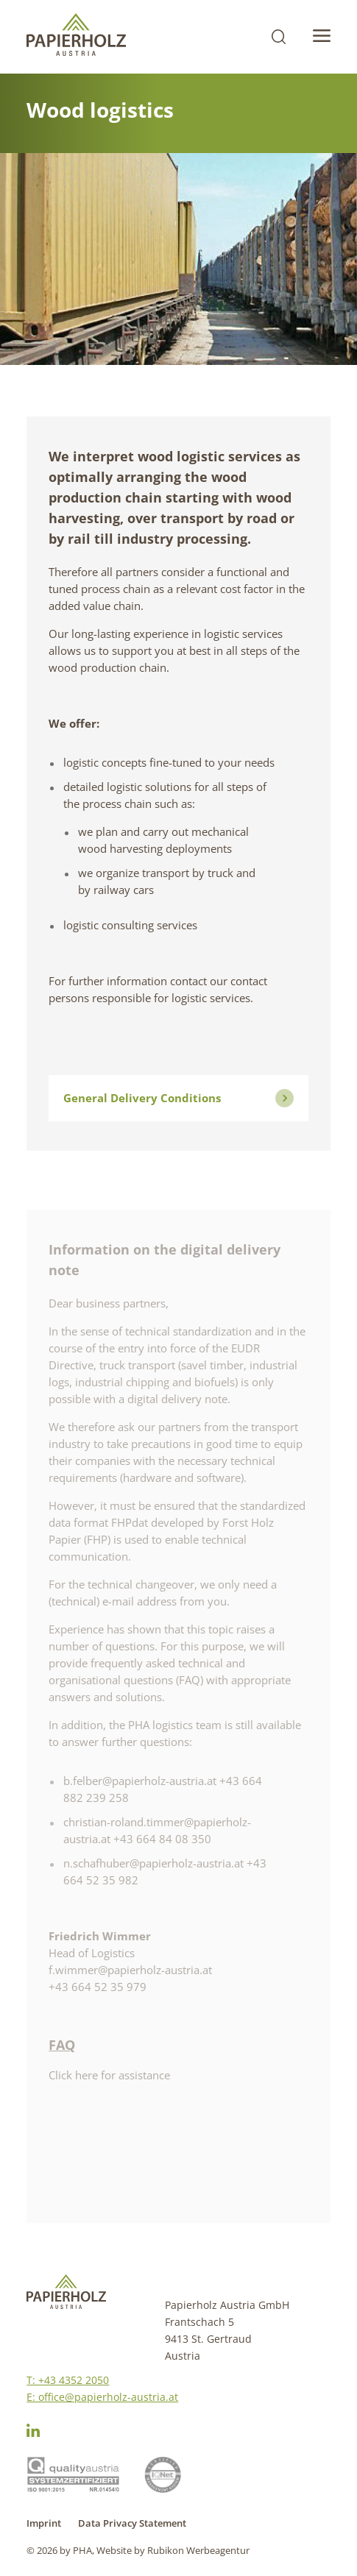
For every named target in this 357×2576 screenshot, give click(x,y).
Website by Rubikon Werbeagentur (173, 2550)
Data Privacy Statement (132, 2523)
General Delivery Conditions (178, 1098)
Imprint (43, 2523)
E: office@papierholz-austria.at (102, 2397)
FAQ (62, 2045)
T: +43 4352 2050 (67, 2380)
